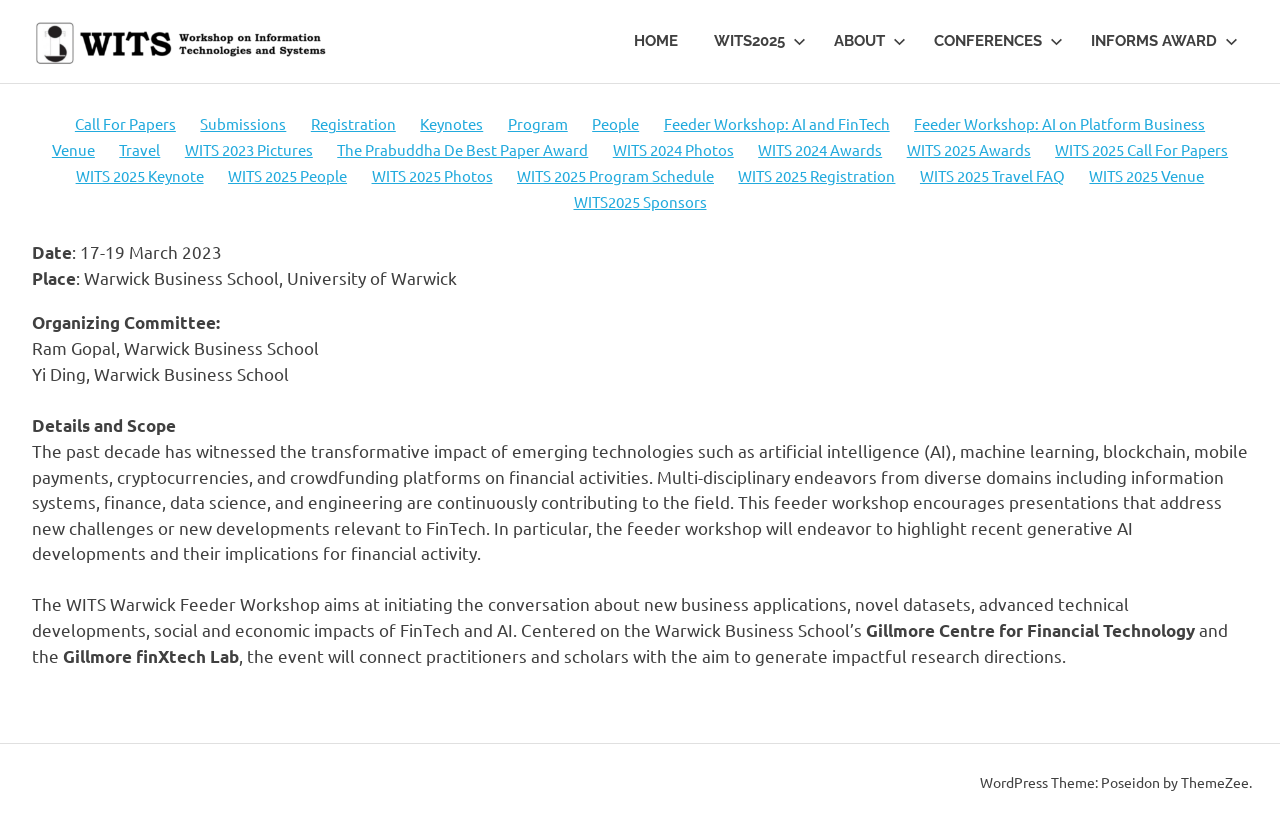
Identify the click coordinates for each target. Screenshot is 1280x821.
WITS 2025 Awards (969, 149)
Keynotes (451, 123)
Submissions (243, 123)
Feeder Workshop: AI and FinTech (777, 123)
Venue (73, 149)
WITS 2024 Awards (820, 149)
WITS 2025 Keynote (140, 175)
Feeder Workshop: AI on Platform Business (1059, 123)
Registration (353, 123)
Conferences (998, 41)
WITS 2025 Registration (816, 175)
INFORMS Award (1164, 41)
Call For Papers (125, 123)
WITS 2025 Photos (432, 175)
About (870, 41)
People (615, 123)
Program (538, 123)
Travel (139, 149)
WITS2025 (760, 41)
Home (656, 41)
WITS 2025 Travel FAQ (992, 175)
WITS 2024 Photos (673, 149)
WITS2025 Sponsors (640, 201)
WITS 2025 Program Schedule (615, 175)
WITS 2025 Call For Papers (1141, 149)
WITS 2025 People (287, 175)
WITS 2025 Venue (1146, 175)
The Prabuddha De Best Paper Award (462, 149)
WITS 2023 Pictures (249, 149)
